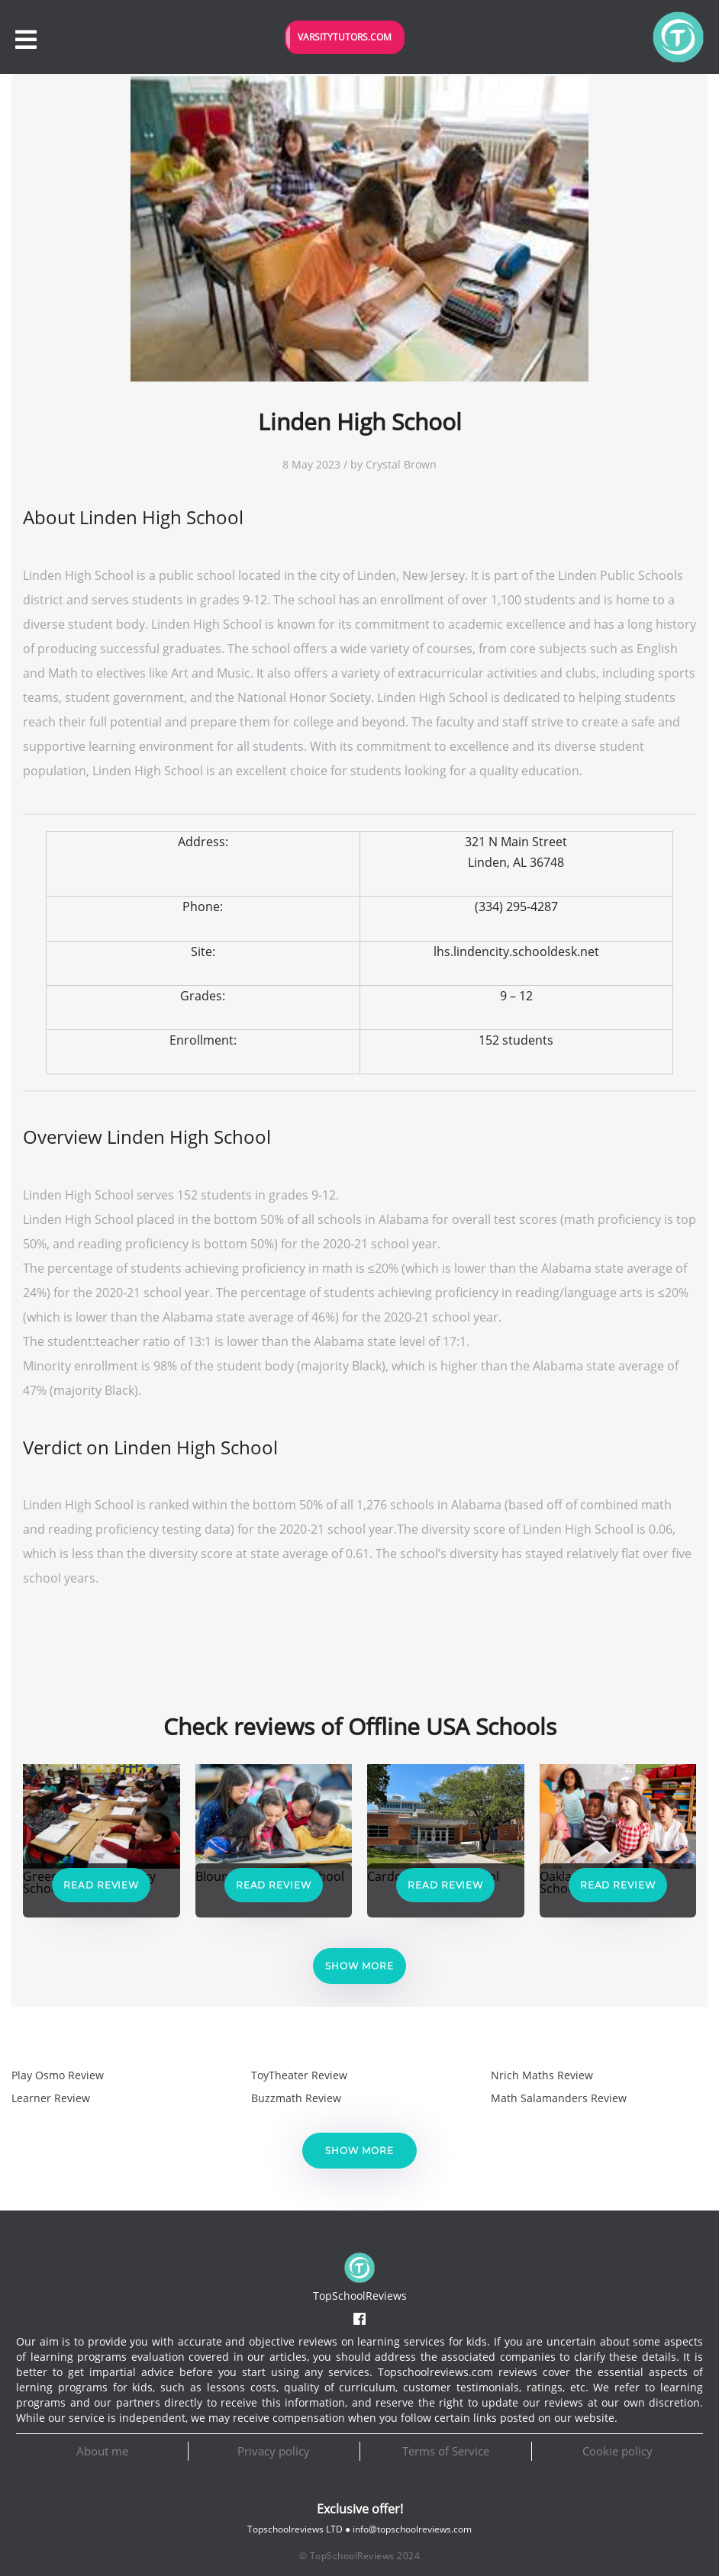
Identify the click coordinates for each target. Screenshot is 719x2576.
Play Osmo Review (57, 2075)
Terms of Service (445, 2450)
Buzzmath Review (296, 2098)
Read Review (101, 1885)
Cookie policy (617, 2450)
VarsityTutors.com (345, 37)
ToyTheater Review (299, 2075)
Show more (359, 1966)
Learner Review (50, 2098)
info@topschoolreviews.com (412, 2529)
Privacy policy (273, 2450)
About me (102, 2450)
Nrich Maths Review (542, 2075)
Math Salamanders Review (559, 2098)
